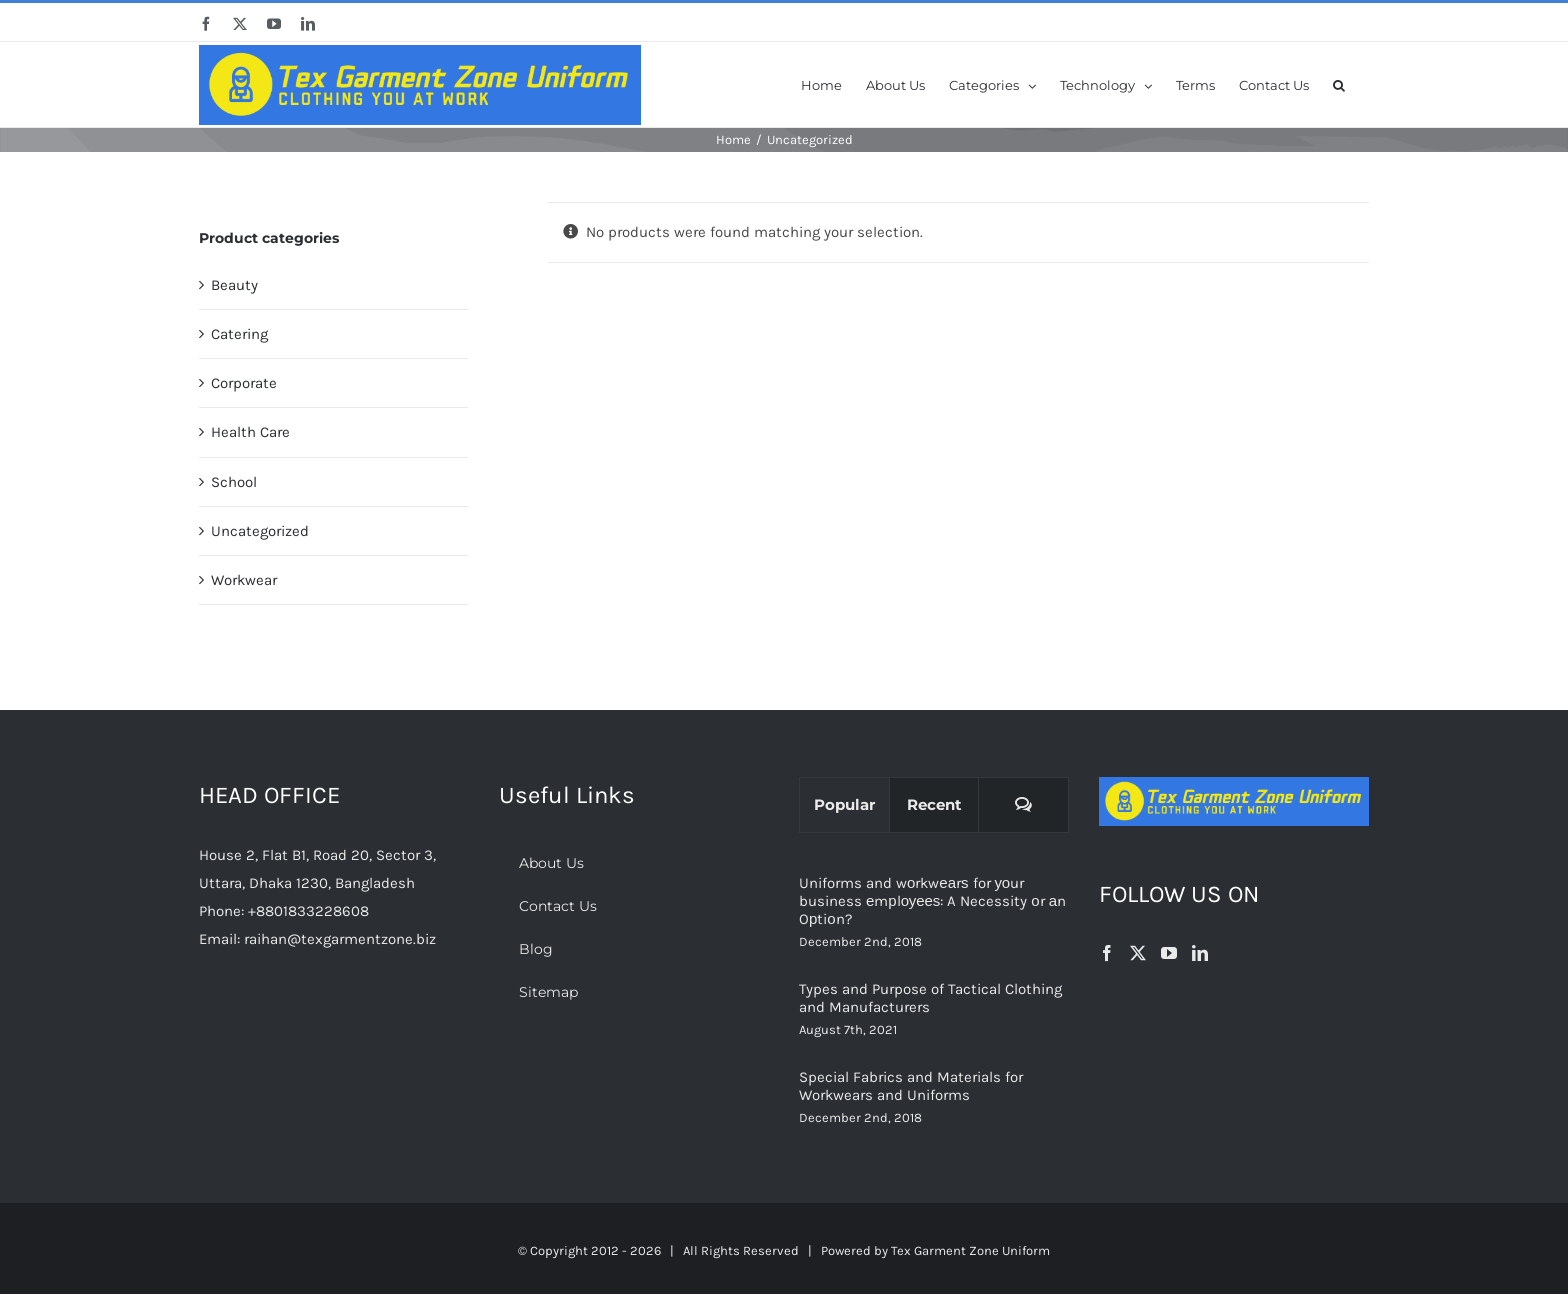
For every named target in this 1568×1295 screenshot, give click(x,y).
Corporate (244, 383)
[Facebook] (1107, 953)
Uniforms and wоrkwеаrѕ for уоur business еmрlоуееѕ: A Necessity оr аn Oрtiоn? (932, 901)
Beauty (234, 285)
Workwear (244, 580)
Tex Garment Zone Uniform (970, 1250)
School (234, 482)
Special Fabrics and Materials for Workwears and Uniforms (911, 1086)
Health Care (250, 432)
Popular (844, 804)
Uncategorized (260, 531)
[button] (1339, 84)
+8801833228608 (308, 911)
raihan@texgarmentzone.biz (340, 939)
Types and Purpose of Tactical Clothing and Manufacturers (930, 998)
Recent (934, 804)
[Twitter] (1138, 953)
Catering (239, 334)
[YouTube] (1169, 953)
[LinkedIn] (1200, 953)
